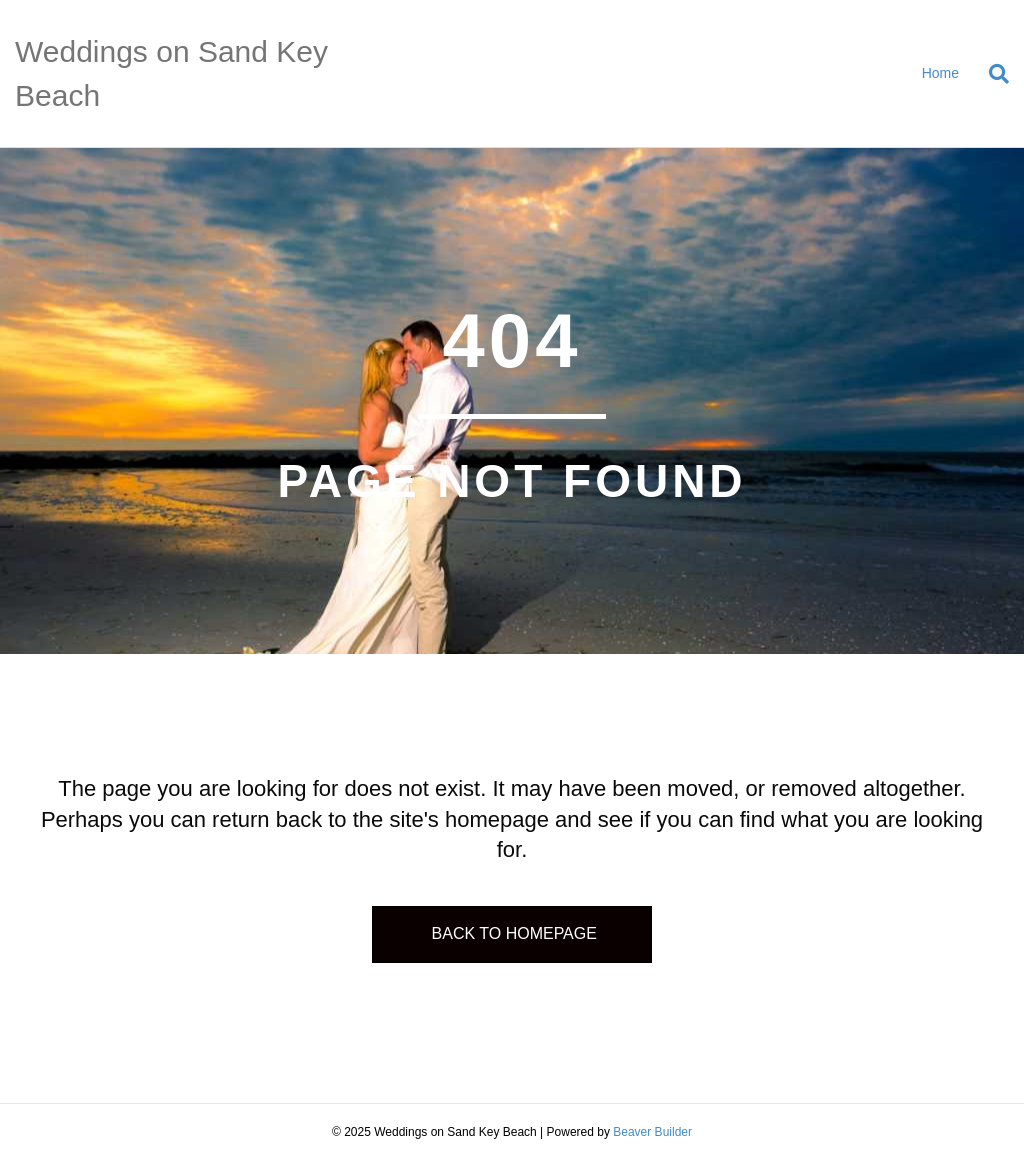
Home (940, 73)
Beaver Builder (652, 1132)
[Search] (991, 74)
